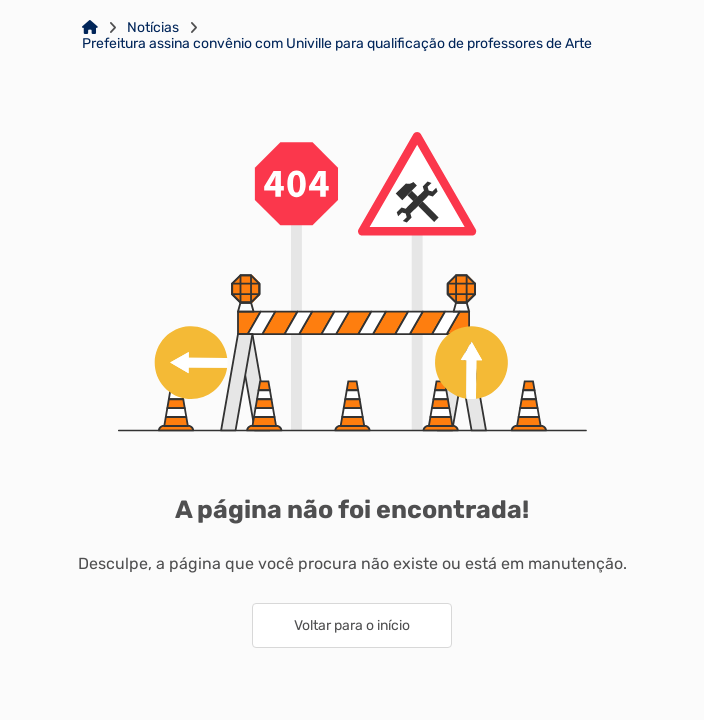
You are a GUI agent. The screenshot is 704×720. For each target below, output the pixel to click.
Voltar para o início (352, 625)
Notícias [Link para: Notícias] (153, 28)
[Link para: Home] (90, 28)
